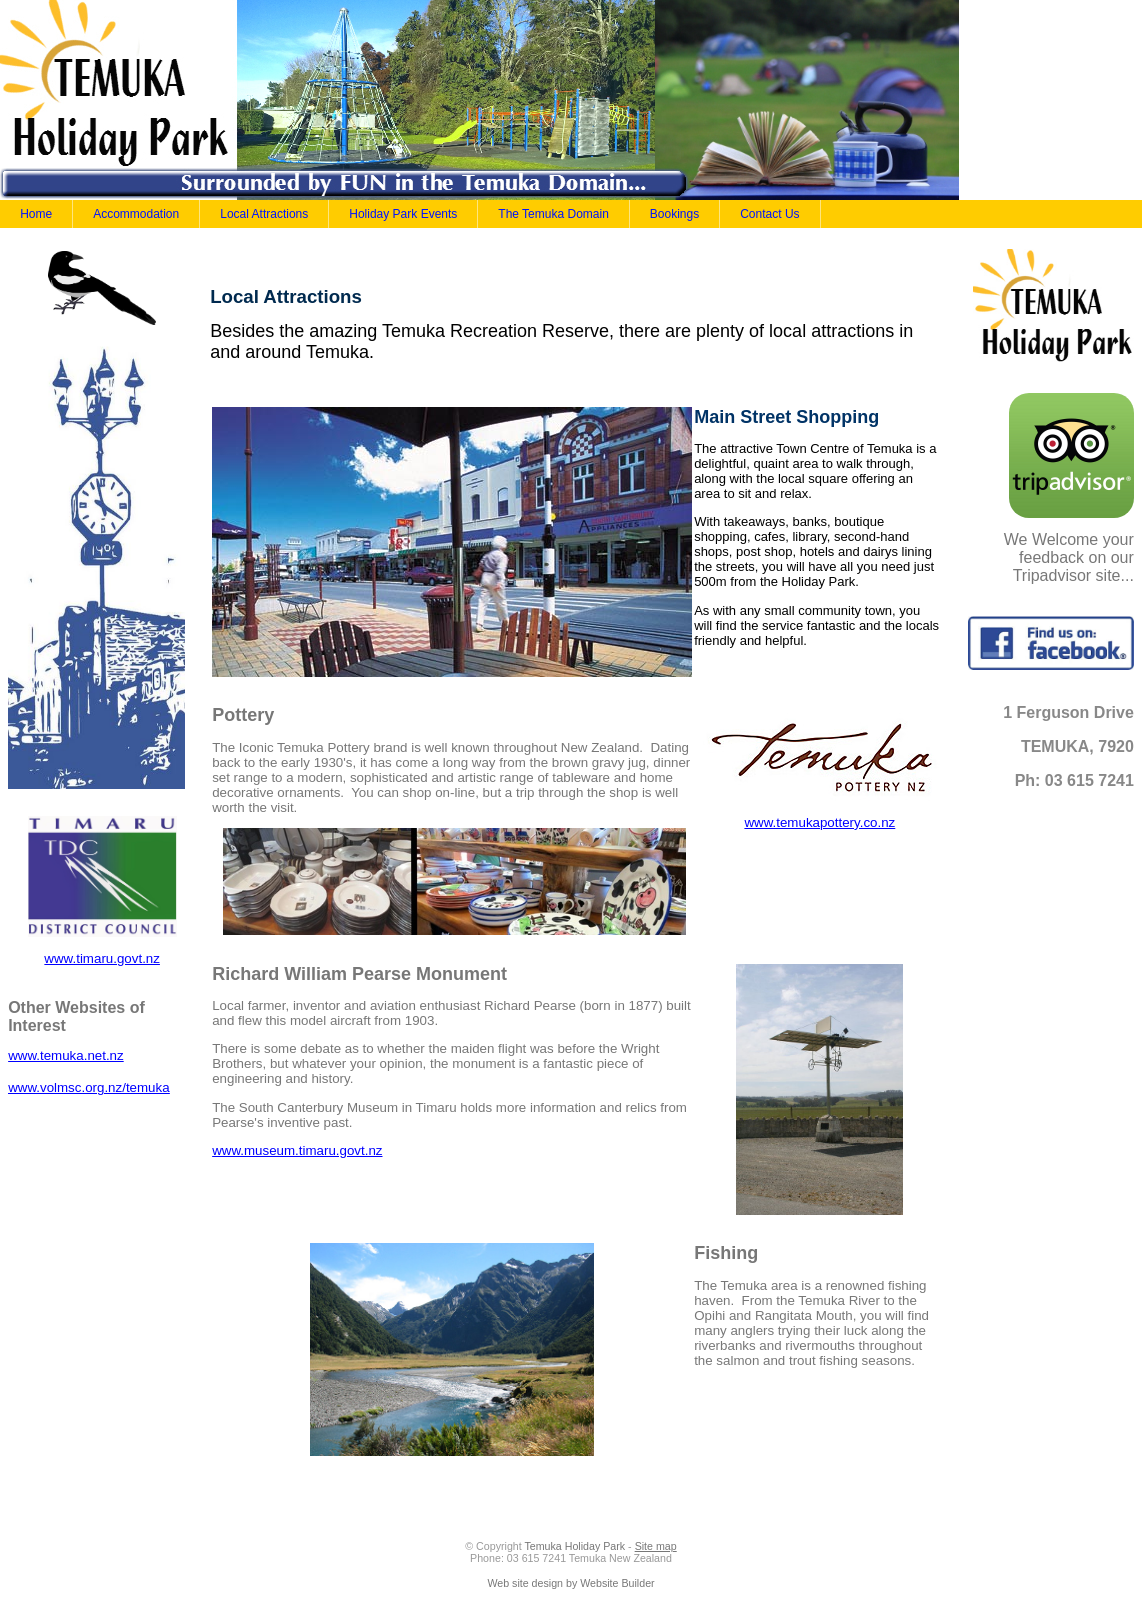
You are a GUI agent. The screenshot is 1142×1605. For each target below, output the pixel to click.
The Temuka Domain (553, 214)
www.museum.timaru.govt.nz (297, 1150)
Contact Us (769, 214)
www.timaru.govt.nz (102, 958)
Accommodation (136, 214)
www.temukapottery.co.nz (819, 822)
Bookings (674, 214)
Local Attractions (264, 214)
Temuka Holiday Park (574, 1546)
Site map (656, 1546)
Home (36, 214)
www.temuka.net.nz (66, 1055)
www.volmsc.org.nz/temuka (88, 1087)
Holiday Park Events (403, 214)
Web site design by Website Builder (570, 1583)
